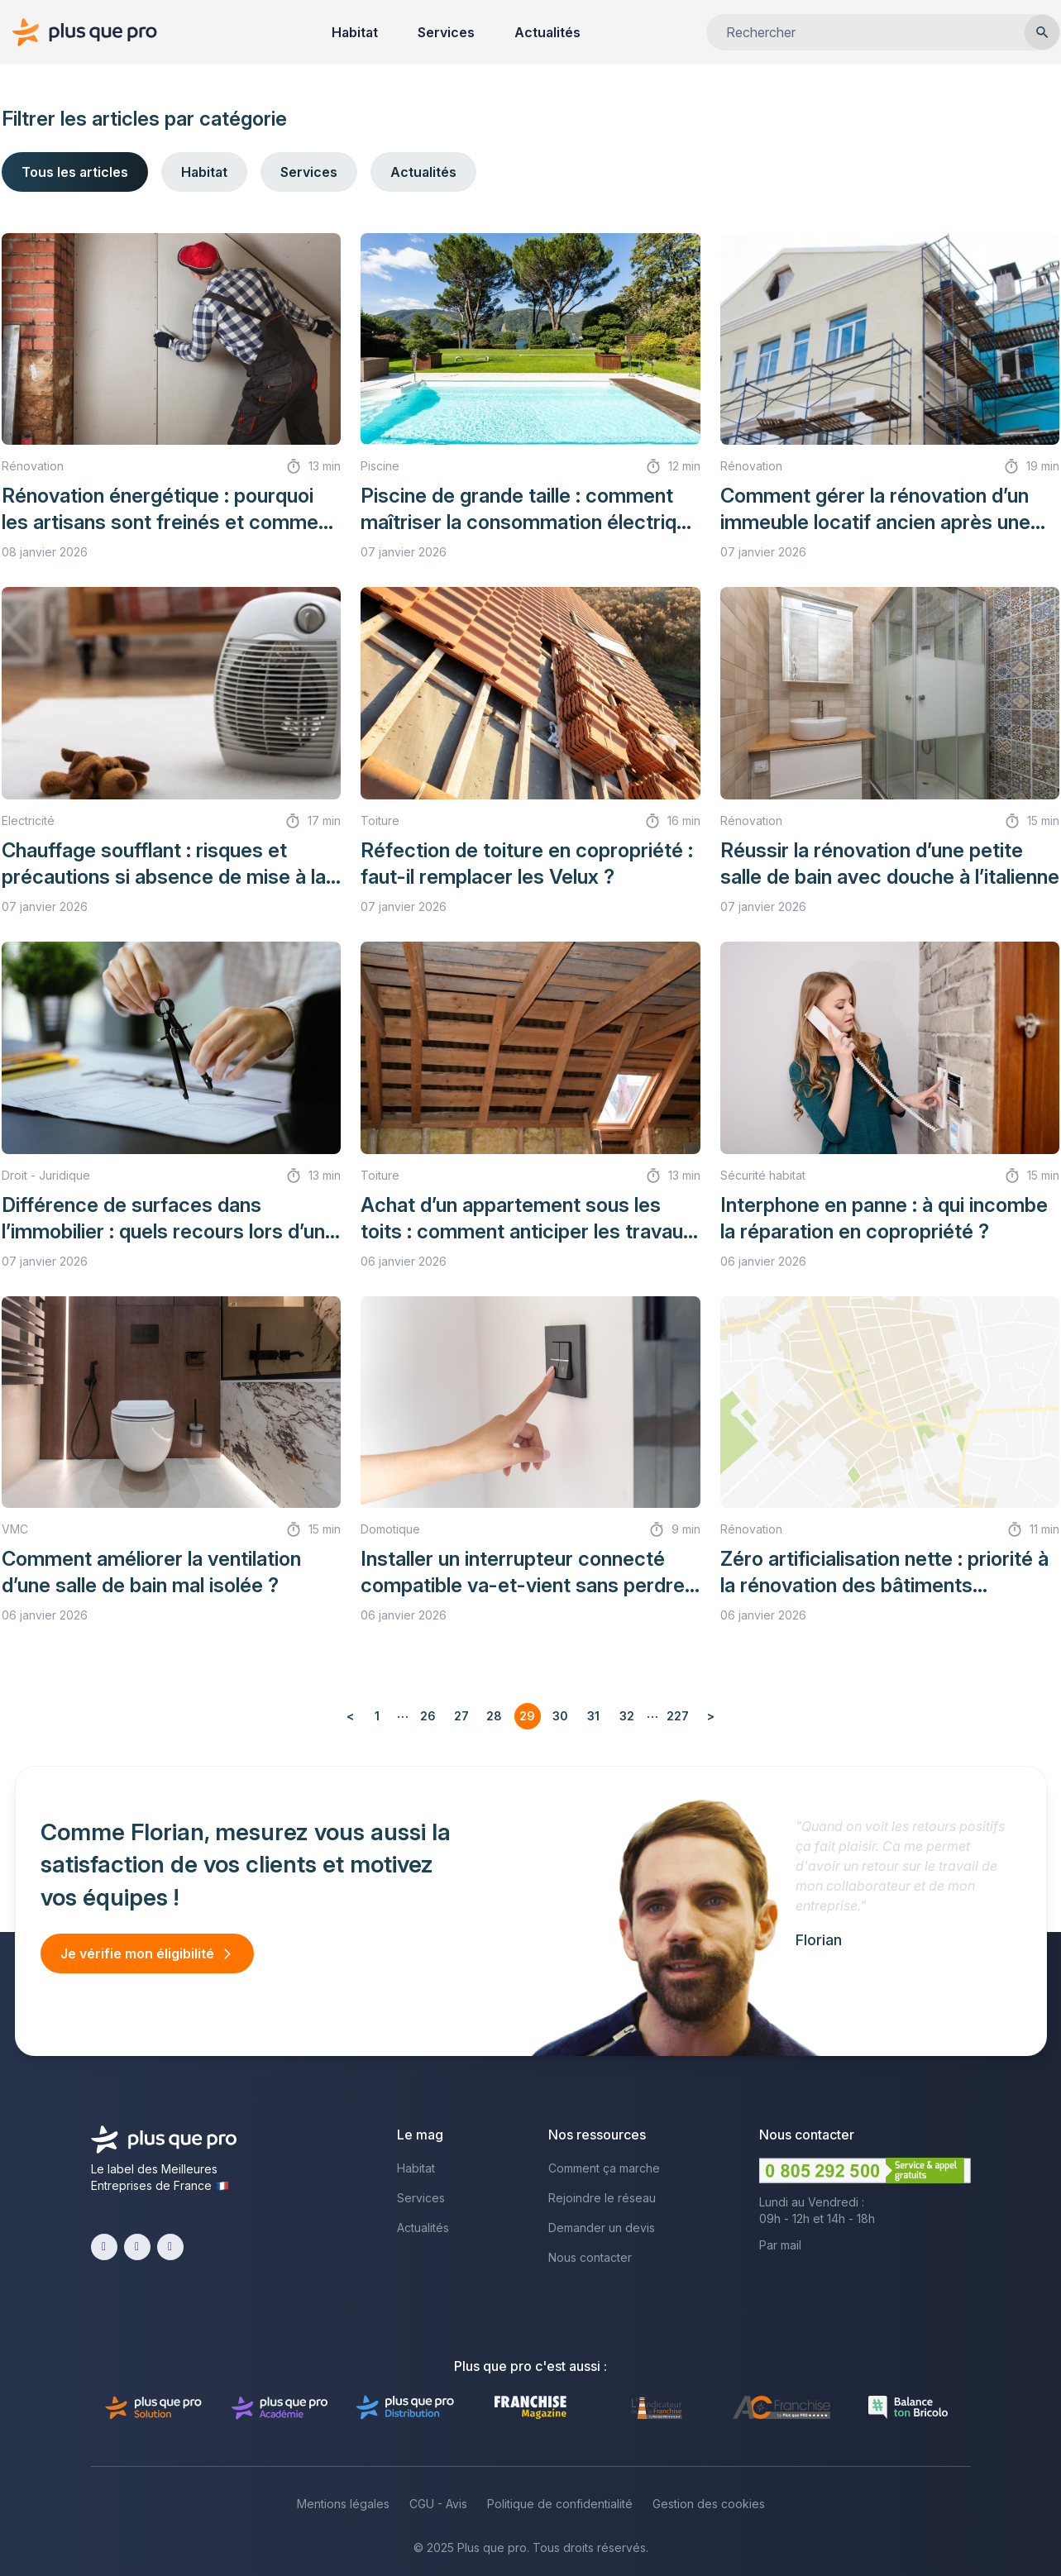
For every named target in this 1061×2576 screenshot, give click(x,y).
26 (428, 1716)
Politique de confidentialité (560, 2504)
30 (560, 1716)
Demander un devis (601, 2228)
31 (593, 1716)
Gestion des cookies (708, 2504)
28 (494, 1716)
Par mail (780, 2245)
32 (626, 1716)
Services (446, 32)
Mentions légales (343, 2504)
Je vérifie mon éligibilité (137, 1953)
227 (678, 1716)
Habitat (355, 32)
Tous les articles (75, 172)
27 (461, 1716)
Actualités (547, 32)
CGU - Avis (438, 2504)
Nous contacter (590, 2257)
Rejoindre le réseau (602, 2198)
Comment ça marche (604, 2168)
